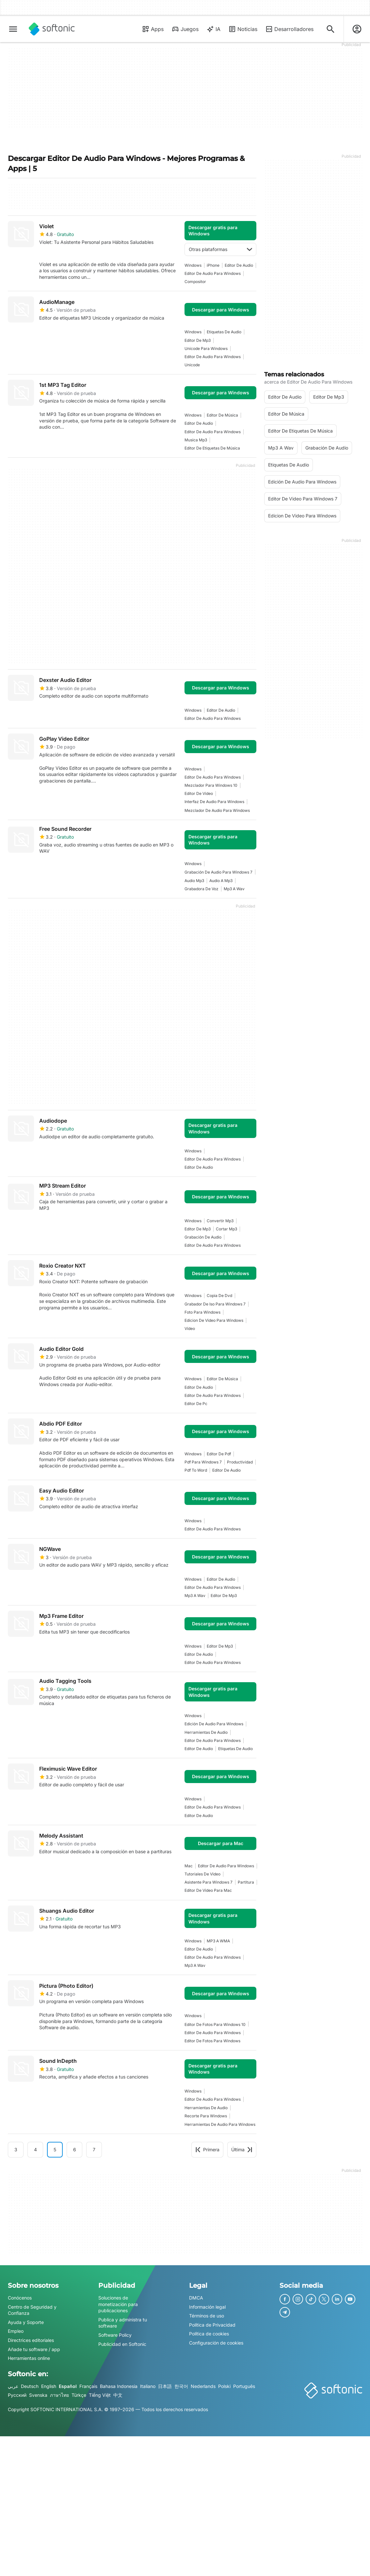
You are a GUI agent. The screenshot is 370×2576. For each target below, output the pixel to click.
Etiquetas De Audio (224, 331)
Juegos (185, 29)
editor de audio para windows (213, 273)
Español (68, 2386)
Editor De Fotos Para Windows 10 (215, 2024)
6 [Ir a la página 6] (74, 2149)
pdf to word (196, 1470)
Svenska (38, 2395)
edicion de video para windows (214, 1320)
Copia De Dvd (219, 1295)
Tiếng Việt (100, 2395)
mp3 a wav (234, 888)
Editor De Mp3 (198, 340)
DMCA (196, 2297)
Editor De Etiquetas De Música (212, 448)
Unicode (192, 364)
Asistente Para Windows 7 (209, 1882)
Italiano (147, 2386)
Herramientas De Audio (206, 1732)
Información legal (207, 2307)
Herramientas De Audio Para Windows (220, 2124)
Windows (193, 265)
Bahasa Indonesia (118, 2386)
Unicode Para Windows (206, 348)
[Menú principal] (13, 29)
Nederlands (203, 2386)
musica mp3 (196, 439)
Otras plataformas (220, 249)
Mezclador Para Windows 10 (211, 785)
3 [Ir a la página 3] (15, 2149)
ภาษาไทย (59, 2395)
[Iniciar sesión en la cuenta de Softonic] (357, 29)
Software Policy (115, 2335)
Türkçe (79, 2395)
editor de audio (239, 265)
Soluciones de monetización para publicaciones (118, 2304)
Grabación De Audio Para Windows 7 (218, 872)
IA (213, 29)
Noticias (242, 29)
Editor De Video (199, 793)
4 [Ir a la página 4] (35, 2149)
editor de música (222, 415)
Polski (224, 2386)
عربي (13, 2386)
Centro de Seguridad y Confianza (32, 2310)
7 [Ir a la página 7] (94, 2149)
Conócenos (20, 2297)
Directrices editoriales (31, 2340)
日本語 (165, 2386)
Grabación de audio (203, 1237)
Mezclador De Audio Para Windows (217, 810)
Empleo (16, 2331)
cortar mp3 (226, 1228)
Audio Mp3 (194, 880)
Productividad (240, 1462)
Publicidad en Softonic (122, 2344)
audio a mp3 (221, 880)
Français (88, 2386)
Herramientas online (29, 2358)
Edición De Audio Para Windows (214, 1723)
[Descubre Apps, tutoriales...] (330, 29)
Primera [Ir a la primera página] (207, 2149)
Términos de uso (206, 2315)
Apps (153, 29)
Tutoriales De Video (202, 1874)
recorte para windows (206, 2115)
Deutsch (30, 2386)
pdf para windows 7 (203, 1462)
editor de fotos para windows (212, 2040)
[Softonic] (52, 29)
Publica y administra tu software (122, 2323)
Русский (17, 2395)
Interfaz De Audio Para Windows (214, 801)
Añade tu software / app (34, 2349)
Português (244, 2386)
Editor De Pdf (219, 1453)
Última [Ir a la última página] (241, 2149)
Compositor (195, 281)
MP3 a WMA (218, 1940)
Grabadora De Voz (201, 888)
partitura (246, 1882)
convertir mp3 (220, 1220)
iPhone (213, 265)
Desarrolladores (289, 29)
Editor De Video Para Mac (208, 1890)
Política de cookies (209, 2334)
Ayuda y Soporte (26, 2322)
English (48, 2386)
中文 (117, 2395)
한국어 (181, 2386)
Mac (189, 1865)
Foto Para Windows (202, 1312)
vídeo (190, 1328)
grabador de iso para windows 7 (215, 1304)
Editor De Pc (196, 1403)
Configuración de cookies (216, 2343)
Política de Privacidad (212, 2325)
